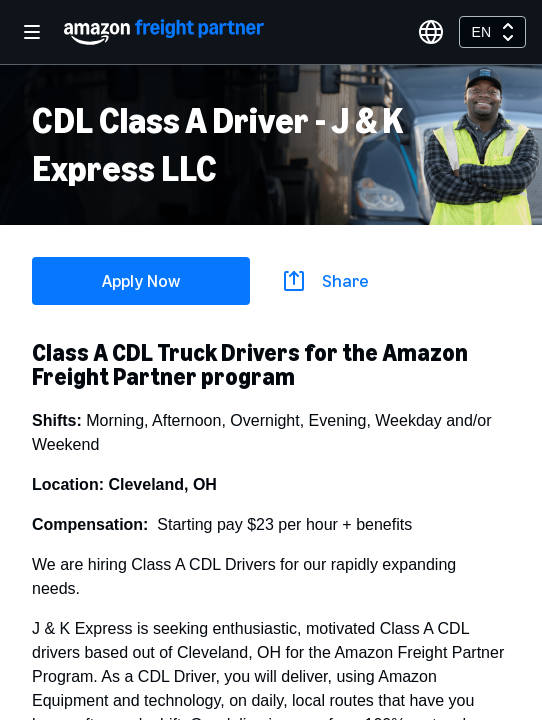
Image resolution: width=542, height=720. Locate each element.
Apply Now (141, 281)
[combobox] (492, 32)
